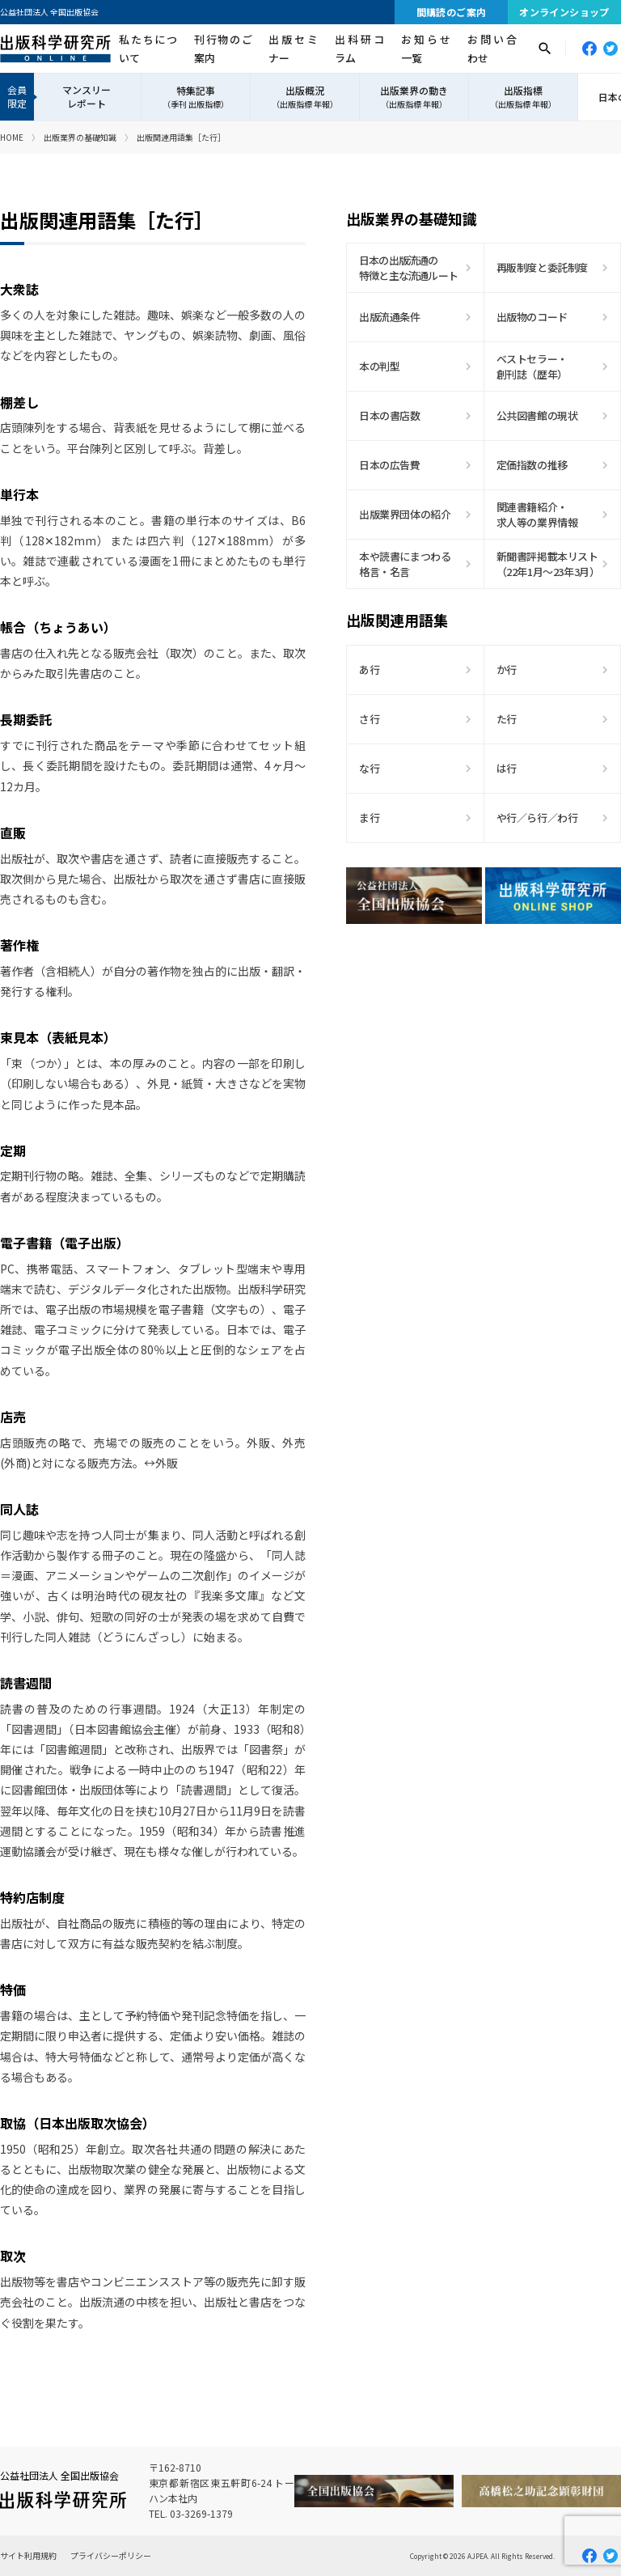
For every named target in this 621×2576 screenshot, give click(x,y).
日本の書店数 (389, 415)
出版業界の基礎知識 (80, 137)
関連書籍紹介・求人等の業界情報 (537, 515)
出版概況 (305, 97)
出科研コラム (359, 49)
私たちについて (148, 49)
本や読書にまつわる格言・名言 (405, 564)
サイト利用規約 (28, 2555)
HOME (11, 137)
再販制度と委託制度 (542, 267)
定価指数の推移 (532, 464)
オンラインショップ (564, 12)
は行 (506, 768)
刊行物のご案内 (223, 49)
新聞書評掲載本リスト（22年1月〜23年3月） (548, 564)
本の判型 (379, 366)
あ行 (369, 669)
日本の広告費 (389, 464)
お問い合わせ (492, 49)
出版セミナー (293, 49)
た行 (506, 719)
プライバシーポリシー (110, 2555)
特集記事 (196, 97)
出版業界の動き (414, 97)
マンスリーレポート (86, 96)
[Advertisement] (483, 1077)
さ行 (369, 719)
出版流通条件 (389, 316)
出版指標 (523, 97)
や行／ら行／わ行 (537, 817)
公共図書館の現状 (537, 415)
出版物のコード (532, 316)
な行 (369, 768)
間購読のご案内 (451, 12)
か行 (506, 669)
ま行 (369, 817)
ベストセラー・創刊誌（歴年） (532, 367)
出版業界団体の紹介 (405, 514)
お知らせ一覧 (425, 49)
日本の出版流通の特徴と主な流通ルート (408, 268)
